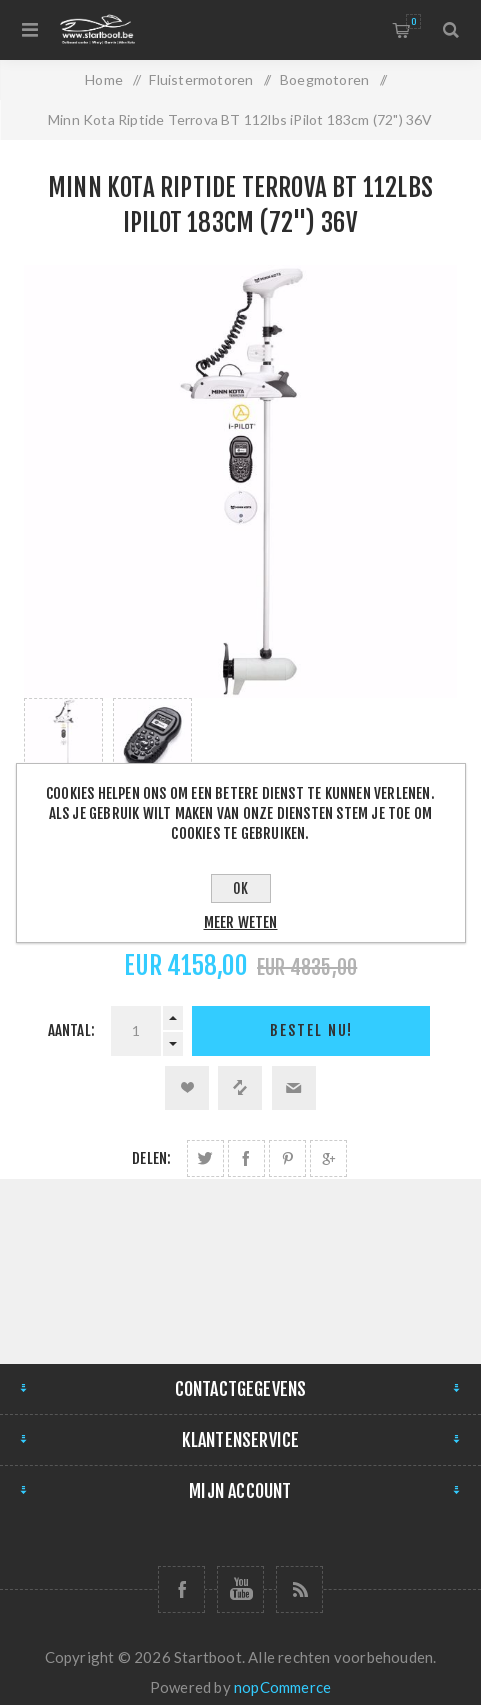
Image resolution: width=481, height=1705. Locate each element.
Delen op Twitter (205, 1158)
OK (240, 888)
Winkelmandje (413, 21)
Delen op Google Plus (328, 1158)
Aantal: (71, 1030)
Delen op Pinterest (287, 1158)
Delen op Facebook (246, 1158)
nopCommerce (282, 1687)
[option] (63, 753)
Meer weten (241, 922)
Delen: (151, 1158)
